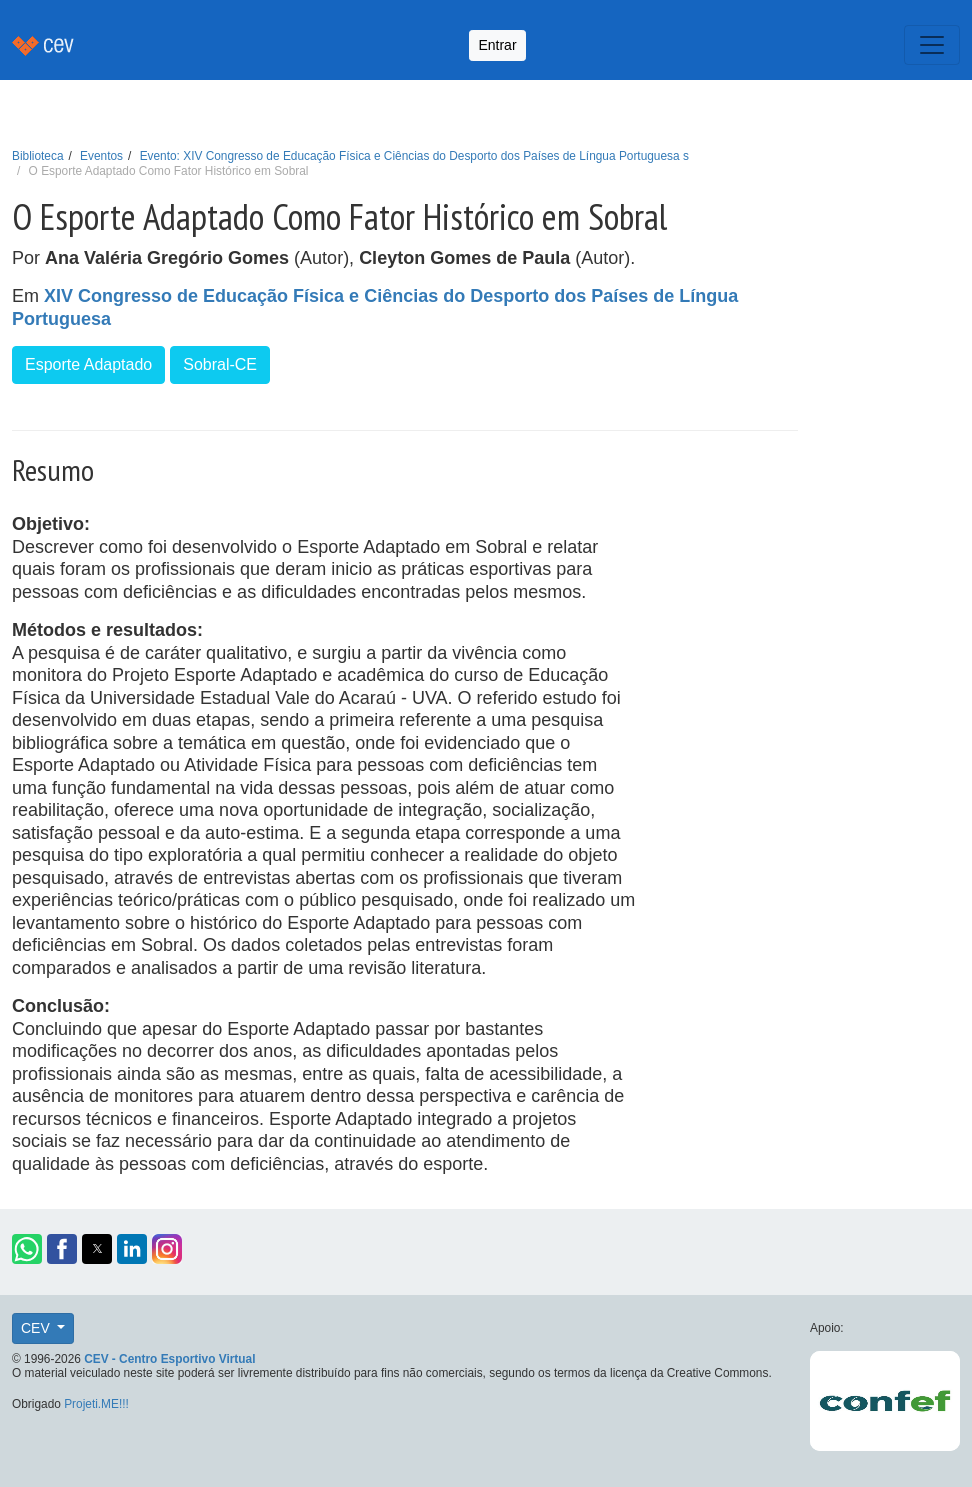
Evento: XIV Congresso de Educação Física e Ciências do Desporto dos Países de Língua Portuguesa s (414, 156)
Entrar (497, 45)
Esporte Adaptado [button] (88, 364)
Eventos (101, 156)
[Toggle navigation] (932, 45)
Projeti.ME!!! (96, 1404)
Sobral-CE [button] (220, 364)
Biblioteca (38, 156)
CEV (37, 1328)
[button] (27, 1249)
